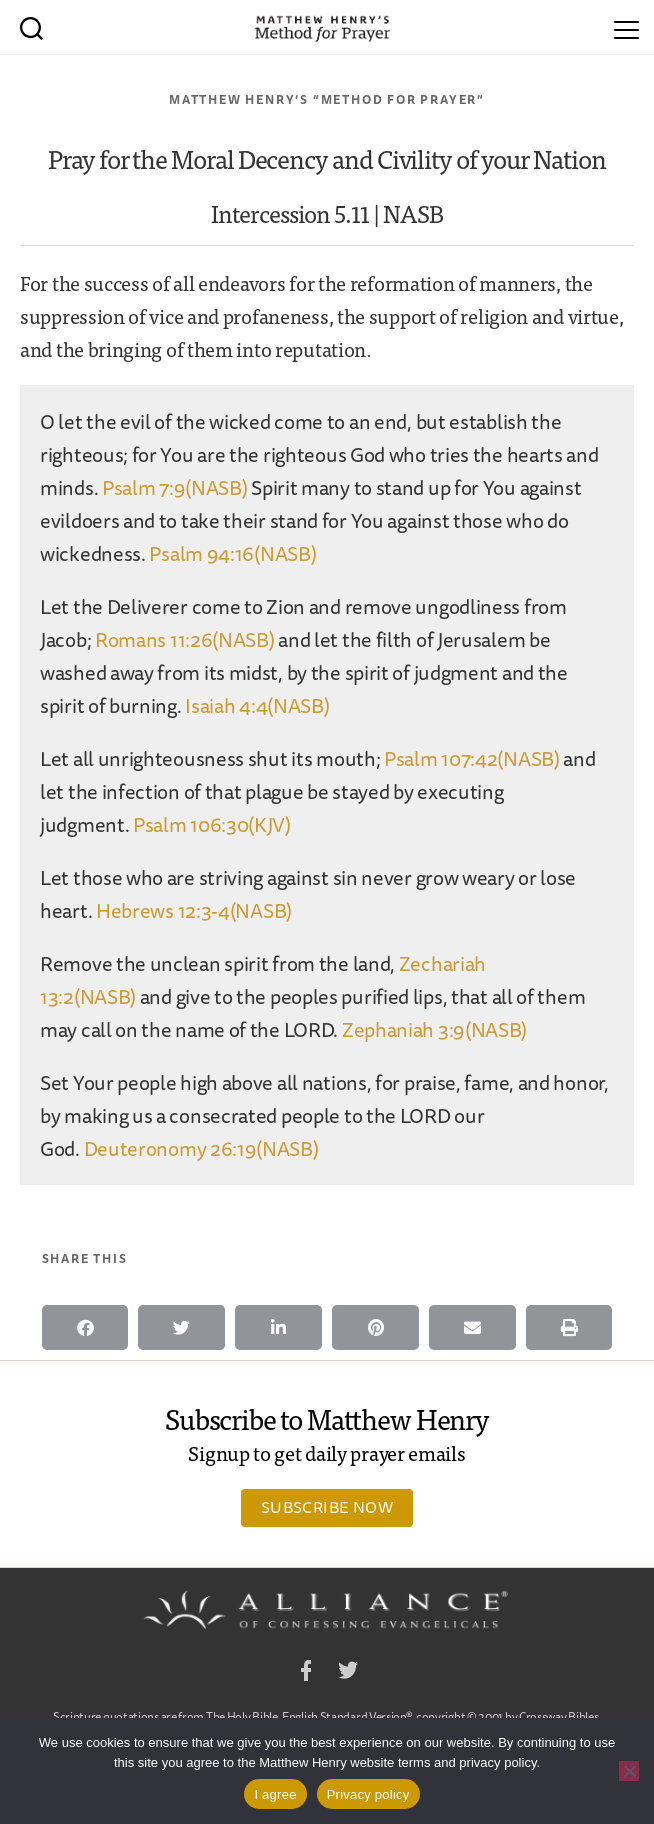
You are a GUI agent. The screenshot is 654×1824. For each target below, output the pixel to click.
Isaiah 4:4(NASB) (257, 705)
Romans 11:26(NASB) (185, 639)
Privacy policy (368, 1794)
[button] (85, 1327)
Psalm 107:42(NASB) (472, 758)
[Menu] (626, 27)
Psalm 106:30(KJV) (212, 824)
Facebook (306, 1673)
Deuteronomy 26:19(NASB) (201, 1148)
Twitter (348, 1673)
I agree (275, 1794)
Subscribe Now (327, 1507)
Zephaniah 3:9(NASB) (434, 1029)
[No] (629, 1771)
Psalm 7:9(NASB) (175, 487)
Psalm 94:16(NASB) (232, 553)
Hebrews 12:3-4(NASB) (194, 910)
